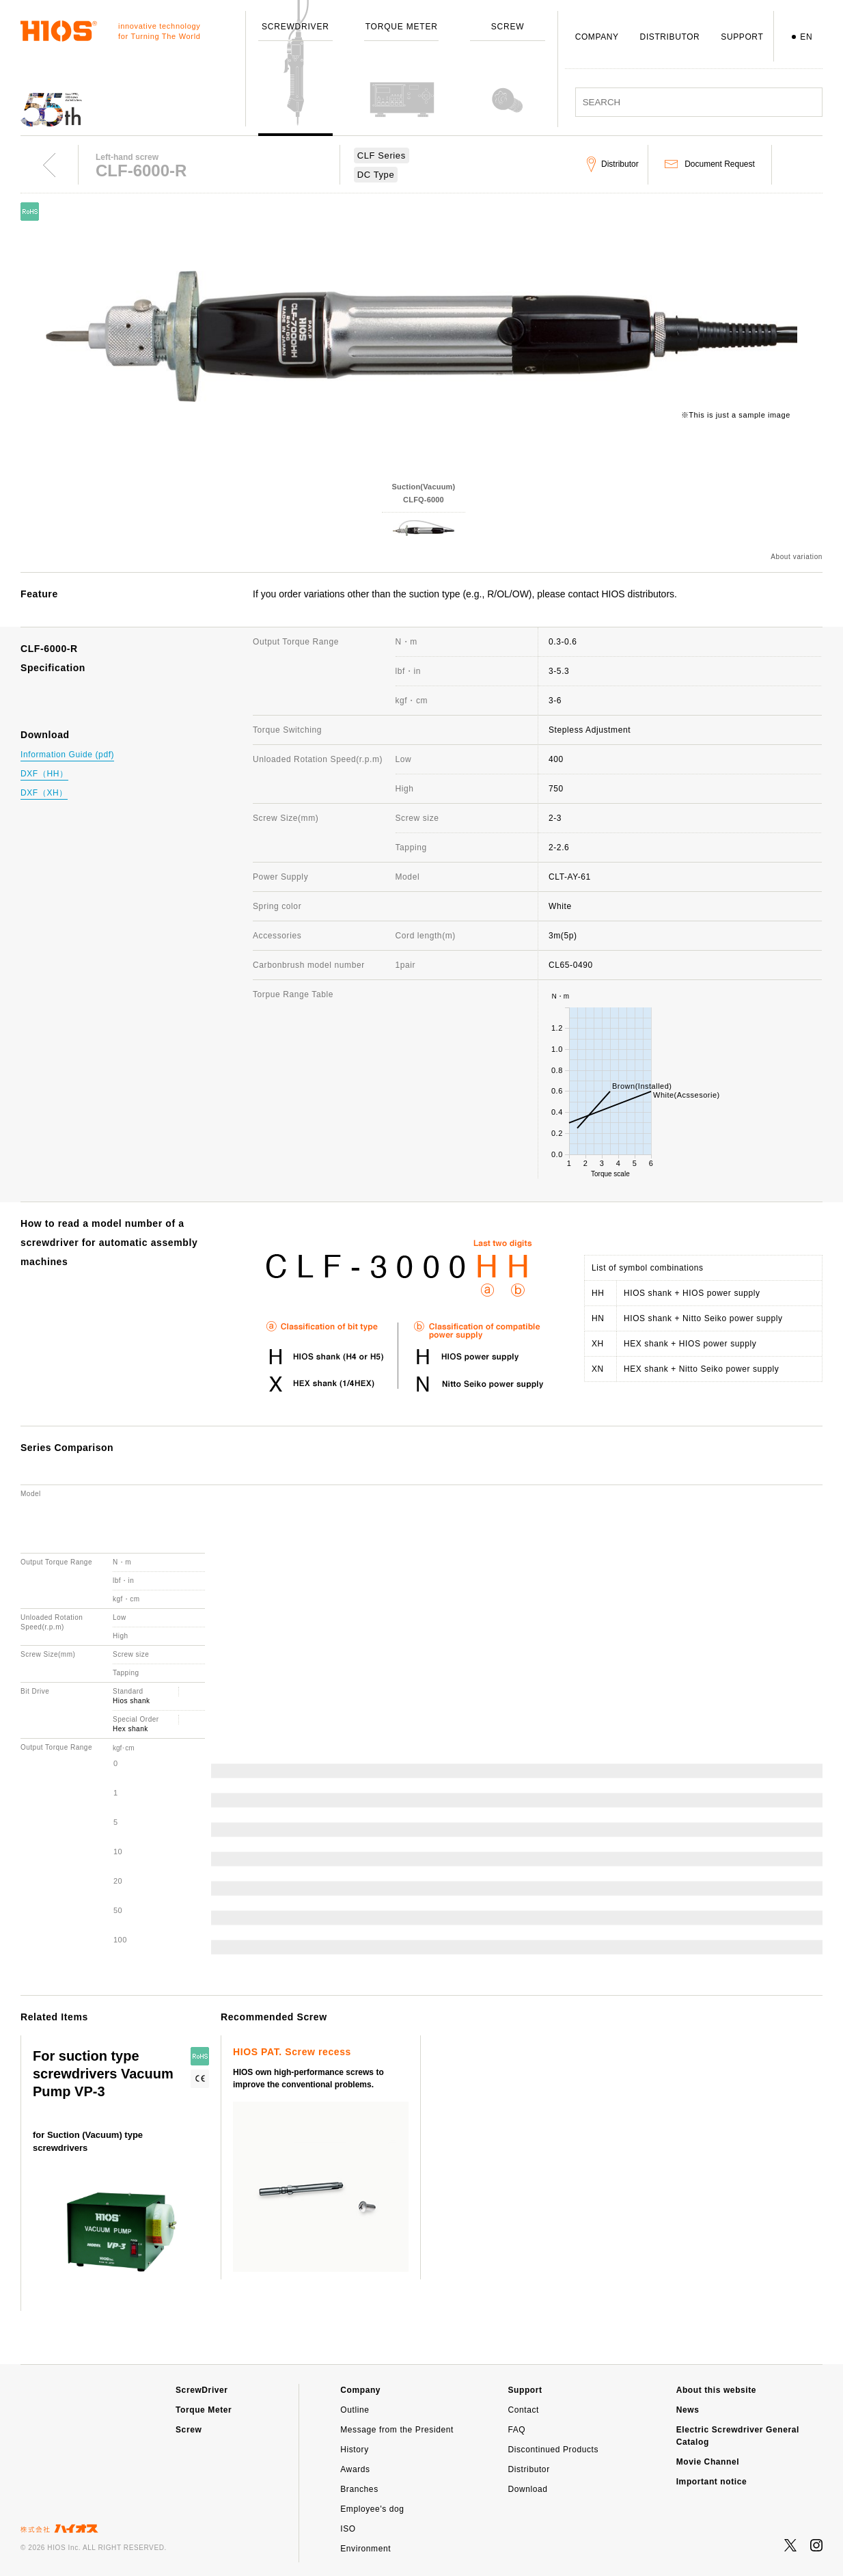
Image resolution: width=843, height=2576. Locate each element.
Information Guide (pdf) (67, 754)
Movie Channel (707, 2462)
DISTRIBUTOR (670, 37)
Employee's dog (372, 2509)
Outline (354, 2410)
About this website (716, 2390)
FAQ (516, 2430)
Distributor (528, 2469)
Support (525, 2390)
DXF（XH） (44, 793)
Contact (523, 2410)
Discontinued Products (553, 2449)
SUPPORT (742, 37)
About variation (797, 557)
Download (527, 2489)
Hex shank (130, 1729)
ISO (347, 2529)
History (354, 2449)
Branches (359, 2489)
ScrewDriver (202, 2390)
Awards (355, 2469)
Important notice (711, 2481)
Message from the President (397, 2430)
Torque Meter (204, 2410)
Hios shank (131, 1701)
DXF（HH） (44, 773)
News (688, 2410)
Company (360, 2390)
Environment (365, 2548)
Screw (189, 2430)
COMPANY (597, 37)
